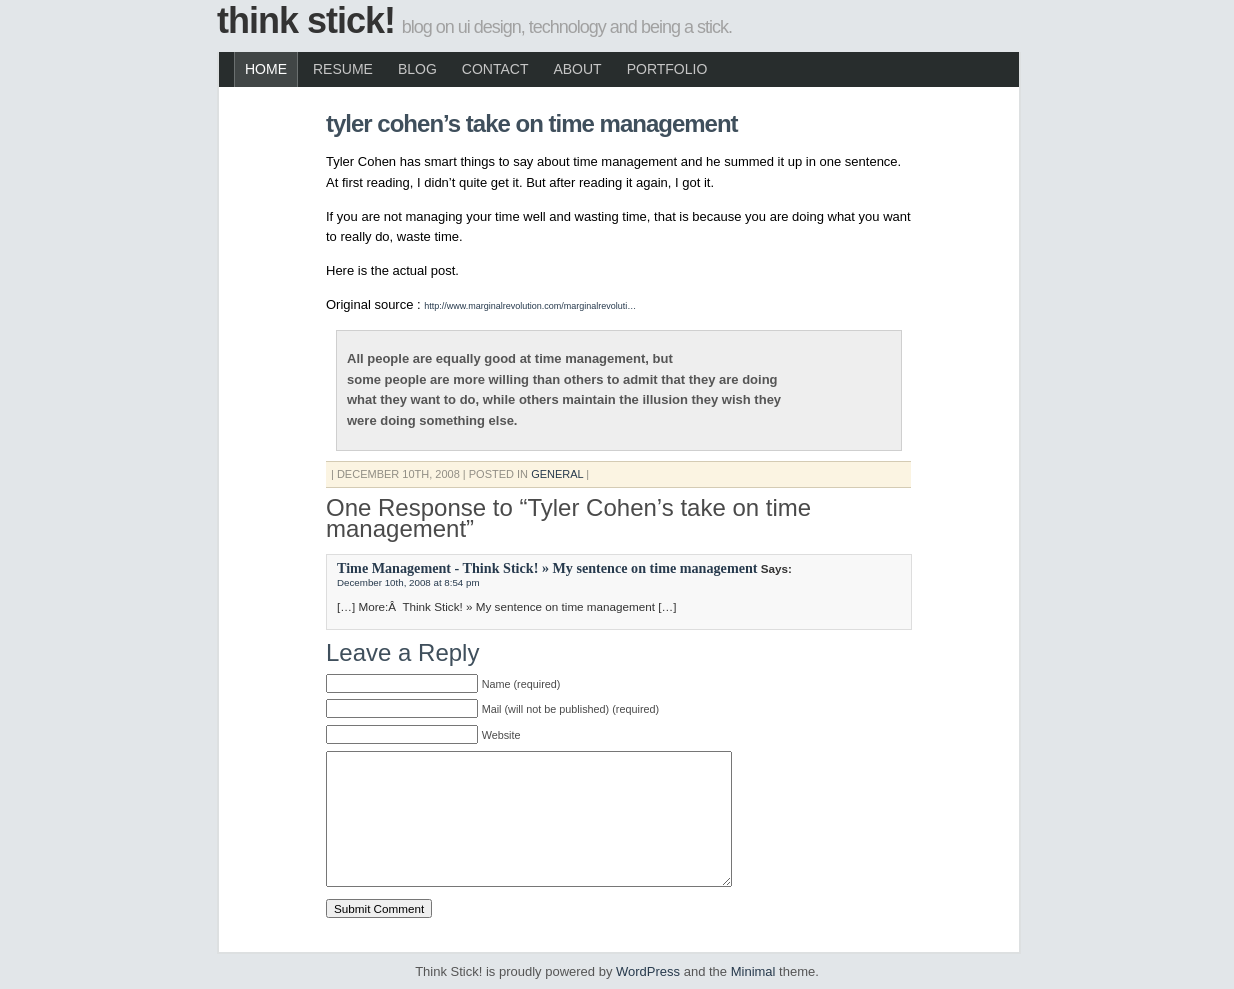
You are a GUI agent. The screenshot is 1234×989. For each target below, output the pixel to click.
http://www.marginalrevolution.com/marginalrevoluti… (530, 306)
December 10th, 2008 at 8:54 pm (408, 582)
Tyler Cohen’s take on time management (532, 123)
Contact (495, 69)
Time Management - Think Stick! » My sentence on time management (547, 568)
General (557, 474)
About (577, 69)
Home (266, 69)
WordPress (648, 971)
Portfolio (667, 69)
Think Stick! (306, 20)
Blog (417, 69)
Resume (343, 69)
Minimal (753, 971)
